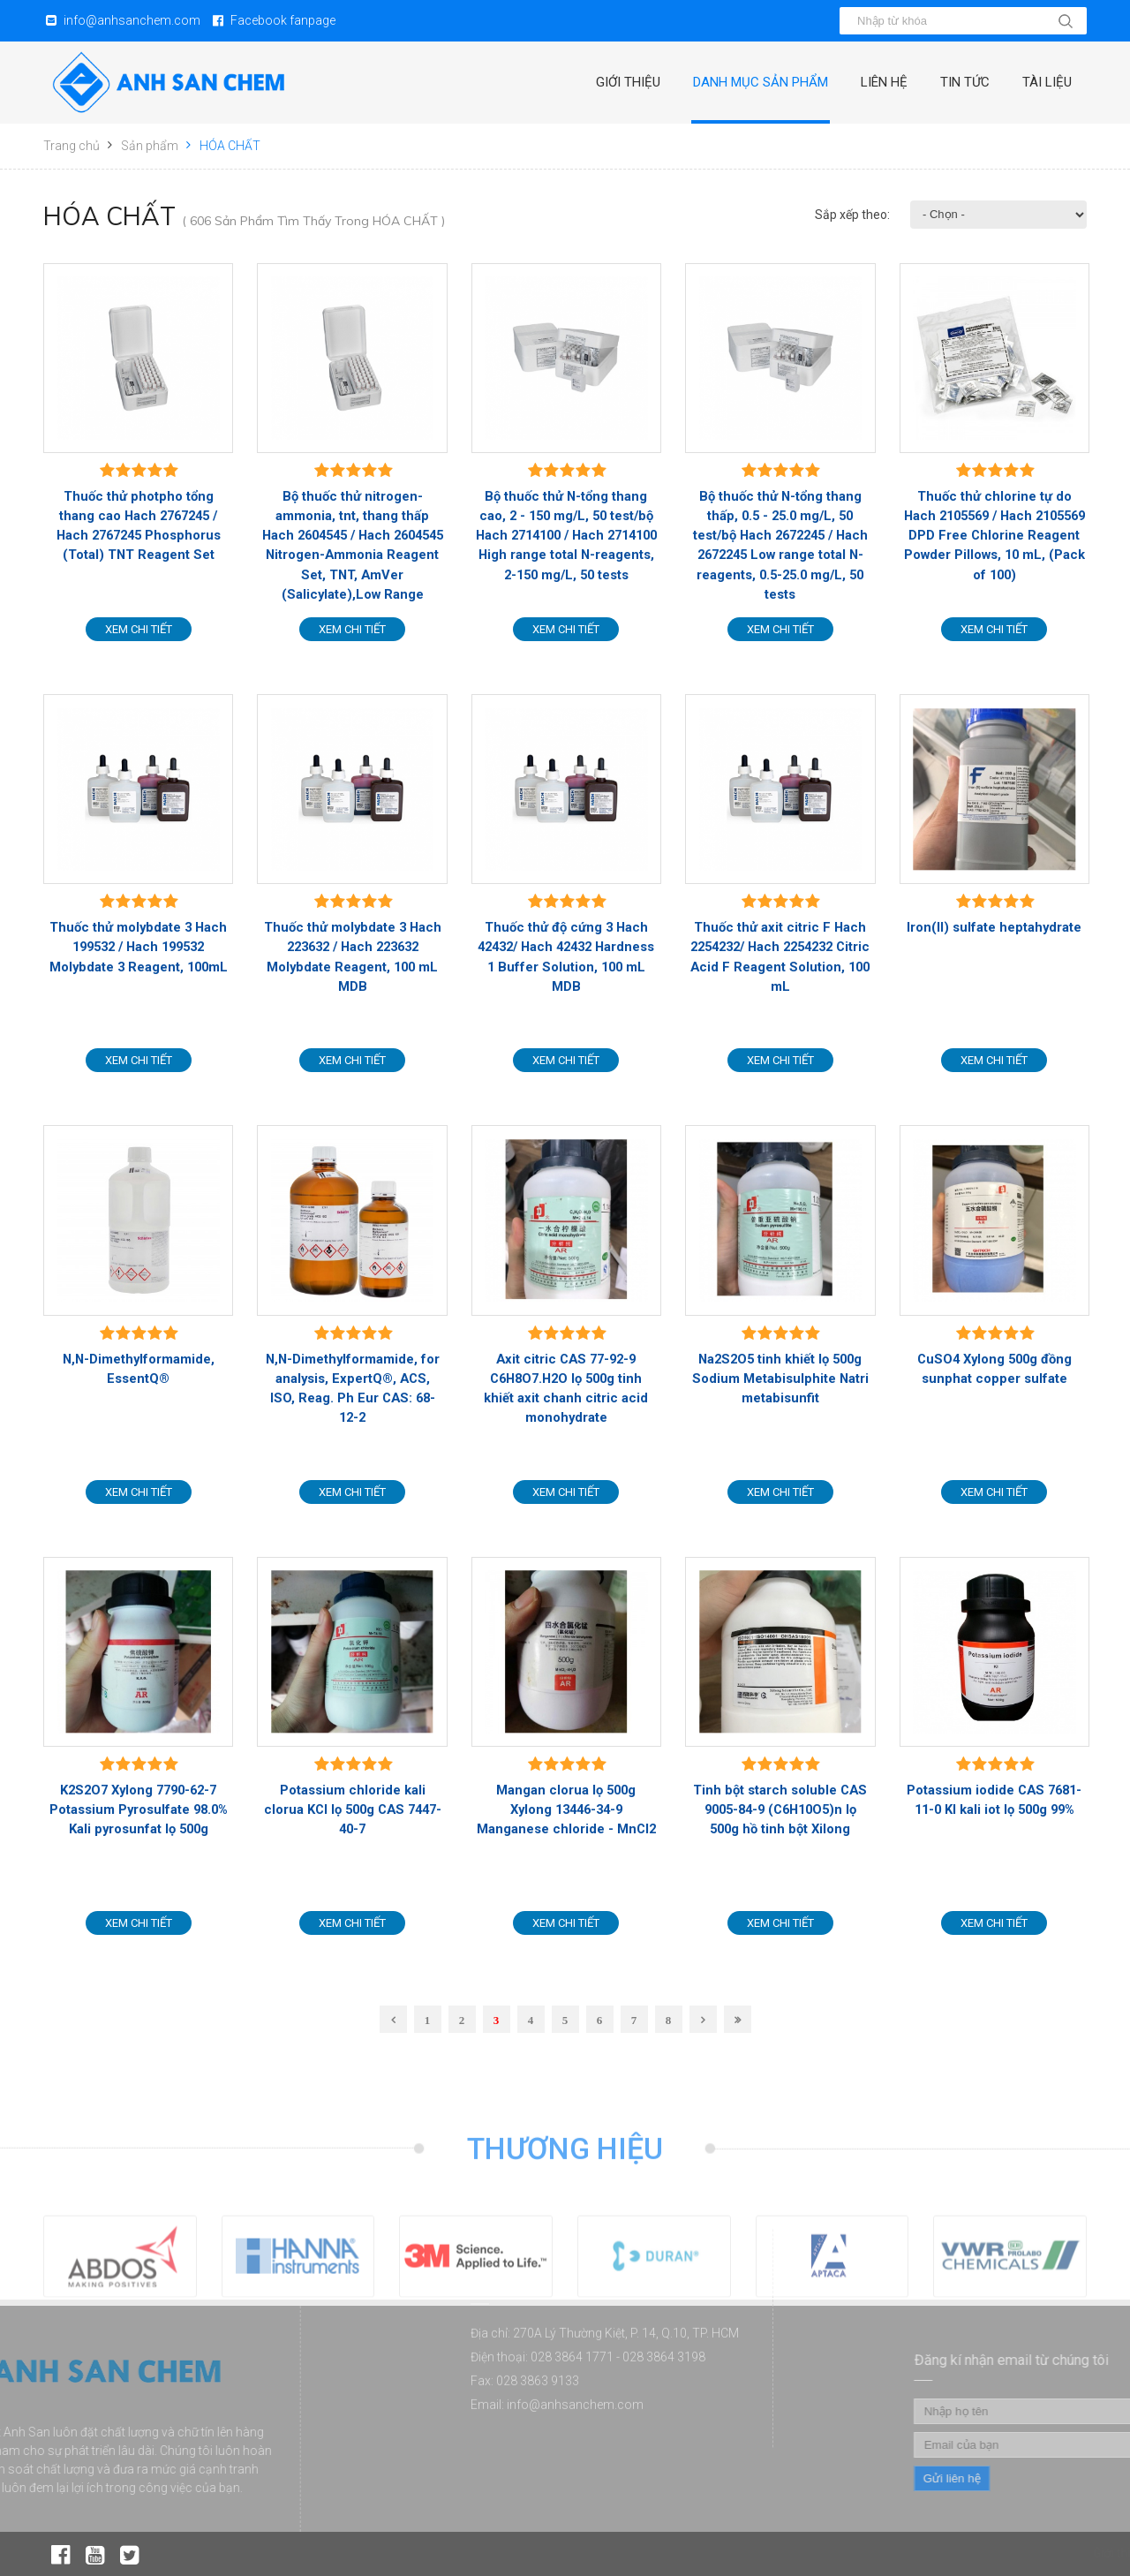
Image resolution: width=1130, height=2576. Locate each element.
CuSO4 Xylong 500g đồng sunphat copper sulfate (994, 1368)
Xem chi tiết (138, 629)
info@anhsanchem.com (132, 20)
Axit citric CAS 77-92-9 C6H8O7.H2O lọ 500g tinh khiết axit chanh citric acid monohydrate (566, 1388)
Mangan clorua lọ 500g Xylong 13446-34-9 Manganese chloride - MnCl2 (566, 1809)
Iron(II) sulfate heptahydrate (994, 927)
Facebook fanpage (282, 20)
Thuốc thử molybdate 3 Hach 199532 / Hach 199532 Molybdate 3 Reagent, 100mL (138, 946)
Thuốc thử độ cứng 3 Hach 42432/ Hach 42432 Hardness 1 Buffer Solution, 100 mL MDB (566, 956)
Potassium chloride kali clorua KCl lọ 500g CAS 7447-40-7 (352, 1809)
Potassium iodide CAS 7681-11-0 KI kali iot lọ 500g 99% (994, 1799)
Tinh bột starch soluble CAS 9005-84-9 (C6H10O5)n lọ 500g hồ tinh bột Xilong (780, 1809)
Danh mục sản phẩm (760, 82)
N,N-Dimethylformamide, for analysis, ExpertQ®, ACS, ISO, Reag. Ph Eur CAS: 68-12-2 (353, 1388)
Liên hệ (884, 82)
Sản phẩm (149, 146)
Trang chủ (71, 146)
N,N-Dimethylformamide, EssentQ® (139, 1368)
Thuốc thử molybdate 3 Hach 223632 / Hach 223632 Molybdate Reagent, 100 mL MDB (352, 956)
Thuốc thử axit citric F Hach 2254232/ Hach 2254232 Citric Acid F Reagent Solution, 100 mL (780, 956)
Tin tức (965, 82)
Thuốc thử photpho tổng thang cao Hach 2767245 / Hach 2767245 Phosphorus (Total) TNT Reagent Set (138, 525)
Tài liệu (1047, 82)
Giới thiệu (628, 82)
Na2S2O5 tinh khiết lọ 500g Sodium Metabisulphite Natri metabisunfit (780, 1378)
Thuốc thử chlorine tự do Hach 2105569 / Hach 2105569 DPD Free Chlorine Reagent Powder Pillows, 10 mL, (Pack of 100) (994, 535)
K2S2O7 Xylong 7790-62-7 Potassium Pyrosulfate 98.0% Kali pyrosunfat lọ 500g (138, 1809)
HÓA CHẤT (230, 146)
